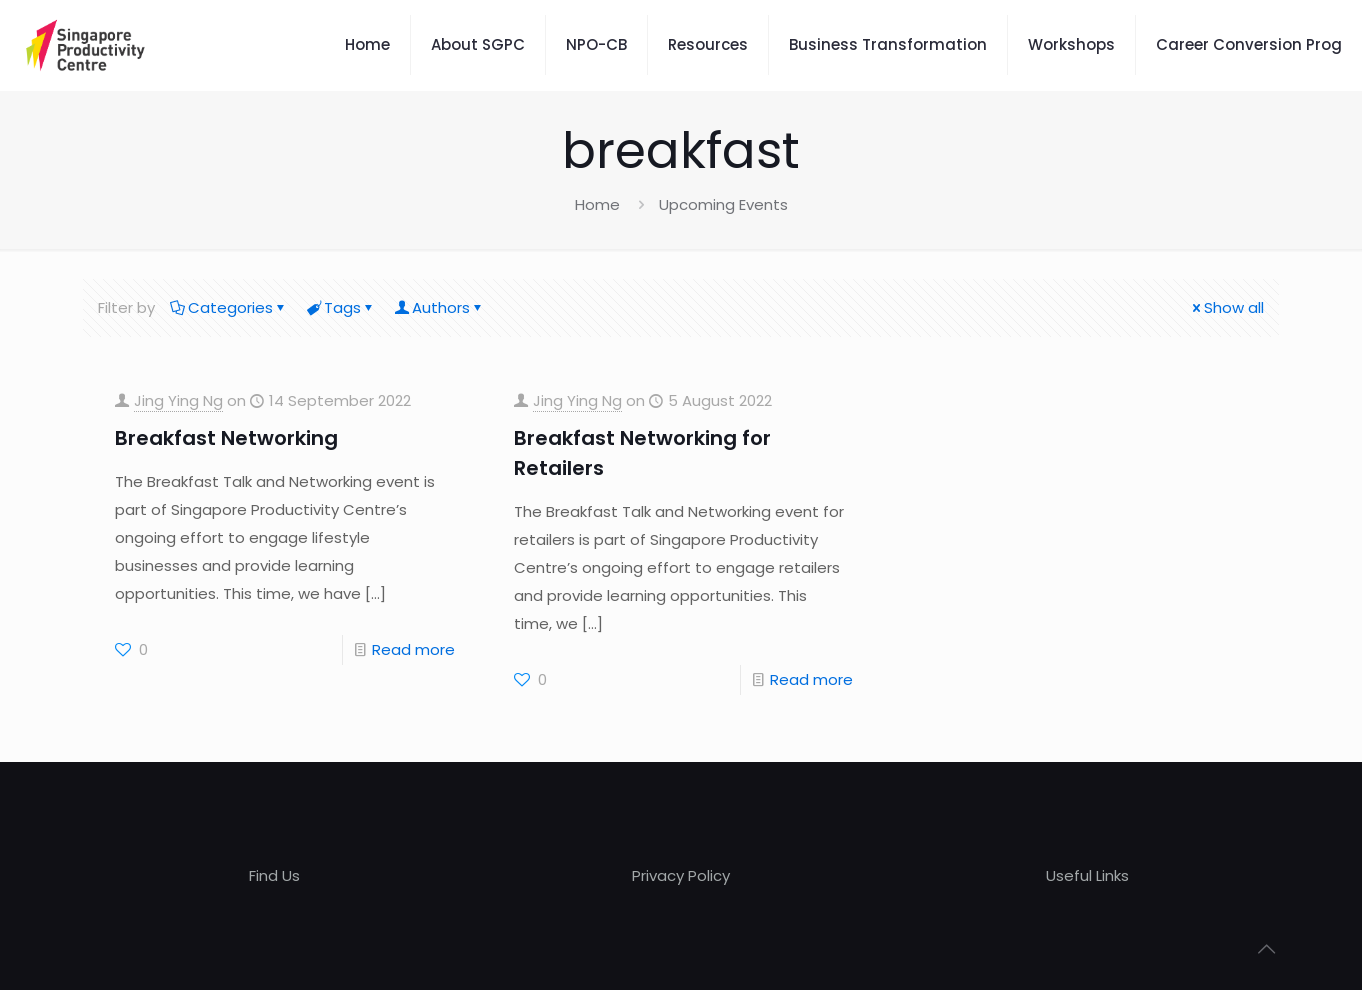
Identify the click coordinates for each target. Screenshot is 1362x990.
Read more (413, 649)
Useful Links (1087, 875)
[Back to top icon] (1266, 949)
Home (597, 204)
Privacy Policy (681, 875)
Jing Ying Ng (178, 400)
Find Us (274, 875)
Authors (439, 307)
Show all (1226, 307)
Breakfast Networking (226, 438)
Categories (229, 307)
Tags (341, 307)
